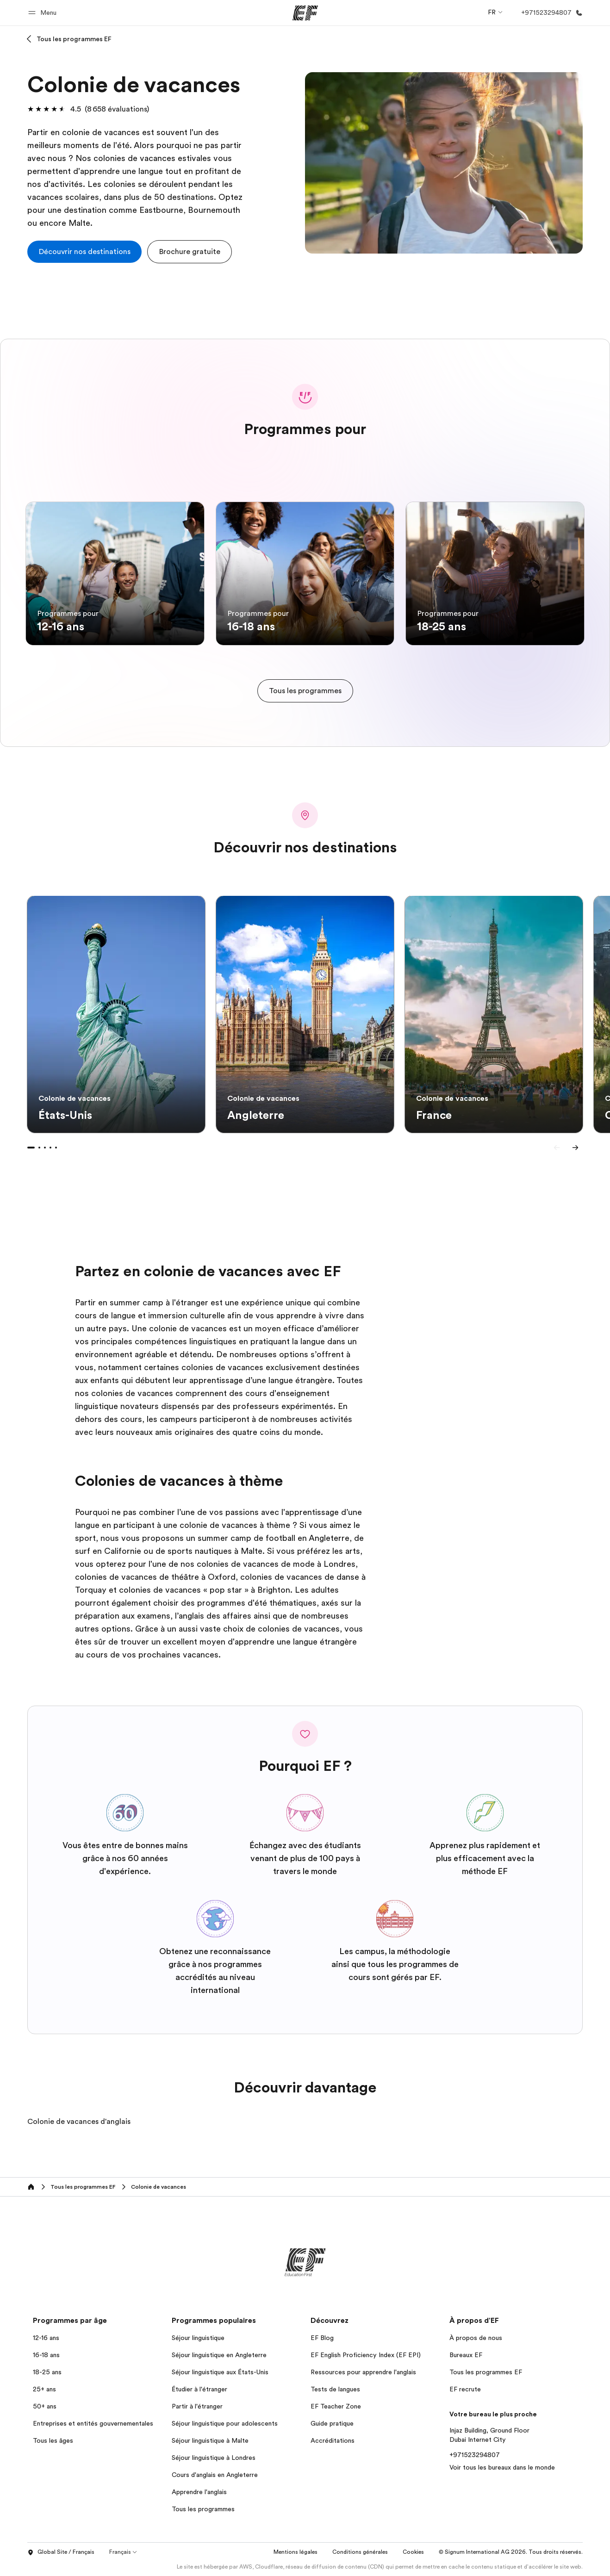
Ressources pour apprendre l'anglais (363, 2372)
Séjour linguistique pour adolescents (225, 2423)
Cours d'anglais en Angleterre (215, 2474)
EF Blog (322, 2337)
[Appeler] (550, 13)
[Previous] (556, 1147)
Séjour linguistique (198, 2337)
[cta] (84, 252)
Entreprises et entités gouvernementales (93, 2423)
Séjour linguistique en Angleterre (219, 2355)
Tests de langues (335, 2389)
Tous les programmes (203, 2509)
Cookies (413, 2552)
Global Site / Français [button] (60, 2552)
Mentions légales (295, 2552)
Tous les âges (53, 2440)
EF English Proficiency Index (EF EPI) (366, 2355)
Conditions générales (360, 2552)
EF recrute (465, 2389)
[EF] (305, 13)
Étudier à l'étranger (199, 2389)
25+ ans (44, 2389)
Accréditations (333, 2440)
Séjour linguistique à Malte (210, 2440)
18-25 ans (47, 2372)
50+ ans (44, 2406)
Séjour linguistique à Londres (213, 2457)
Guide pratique (332, 2423)
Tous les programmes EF (74, 39)
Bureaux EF (465, 2355)
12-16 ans (46, 2337)
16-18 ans (46, 2355)
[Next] (575, 1147)
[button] (43, 12)
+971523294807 (474, 2454)
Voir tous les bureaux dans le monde (502, 2467)
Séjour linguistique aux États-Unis (220, 2372)
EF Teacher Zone (336, 2406)
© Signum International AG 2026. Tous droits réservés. (511, 2552)
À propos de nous (475, 2337)
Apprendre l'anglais (199, 2491)
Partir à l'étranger (197, 2406)
